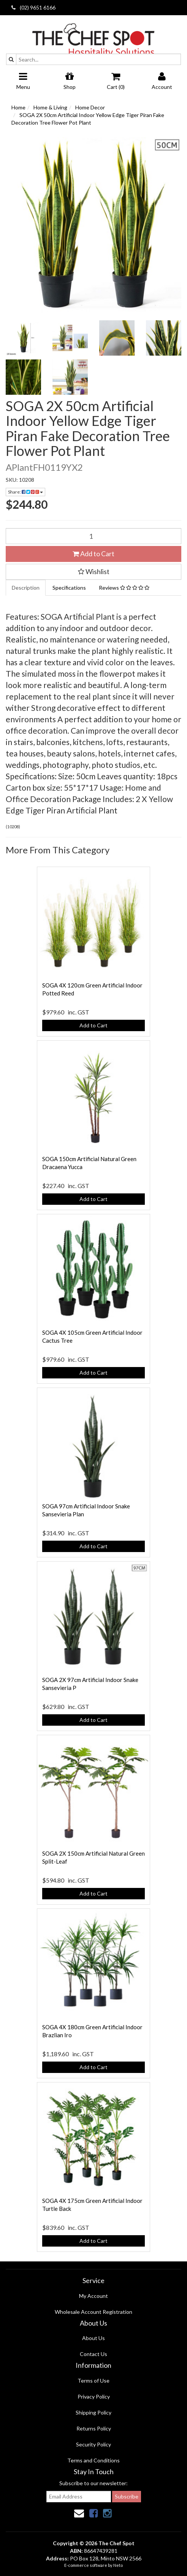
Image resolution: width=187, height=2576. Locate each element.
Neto (118, 2565)
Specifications (69, 587)
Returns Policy (93, 2428)
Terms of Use (93, 2380)
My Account (93, 2296)
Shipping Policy (93, 2412)
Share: (25, 492)
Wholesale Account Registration (93, 2312)
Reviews (124, 587)
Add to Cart (93, 553)
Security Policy (93, 2444)
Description (26, 587)
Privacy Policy (94, 2396)
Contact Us (93, 2354)
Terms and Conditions (93, 2460)
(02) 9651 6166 (33, 7)
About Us (93, 2338)
